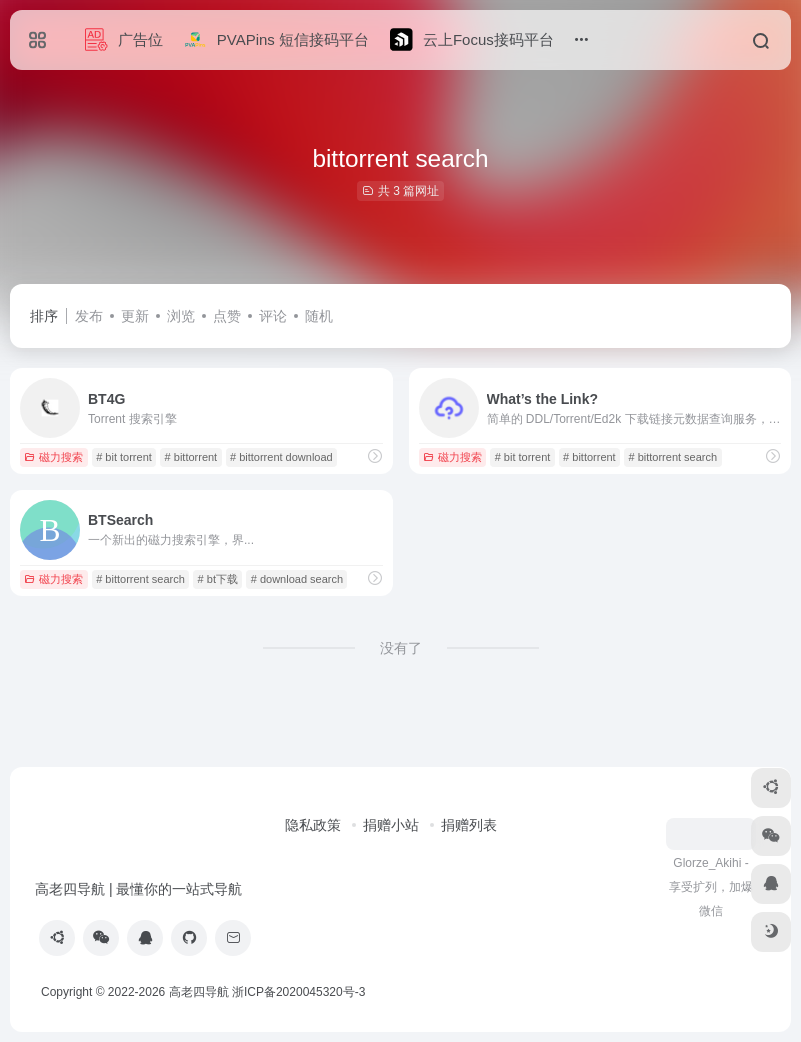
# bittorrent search (672, 457)
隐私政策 (313, 825)
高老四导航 (199, 992)
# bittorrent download (281, 457)
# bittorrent (191, 457)
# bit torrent (124, 457)
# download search (297, 579)
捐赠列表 (469, 825)
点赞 (227, 316)
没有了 (401, 648)
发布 (89, 316)
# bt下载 (218, 579)
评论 (273, 316)
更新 (135, 316)
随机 (319, 316)
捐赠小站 (391, 825)
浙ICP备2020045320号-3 (300, 992)
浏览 (181, 316)
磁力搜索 (53, 457)
